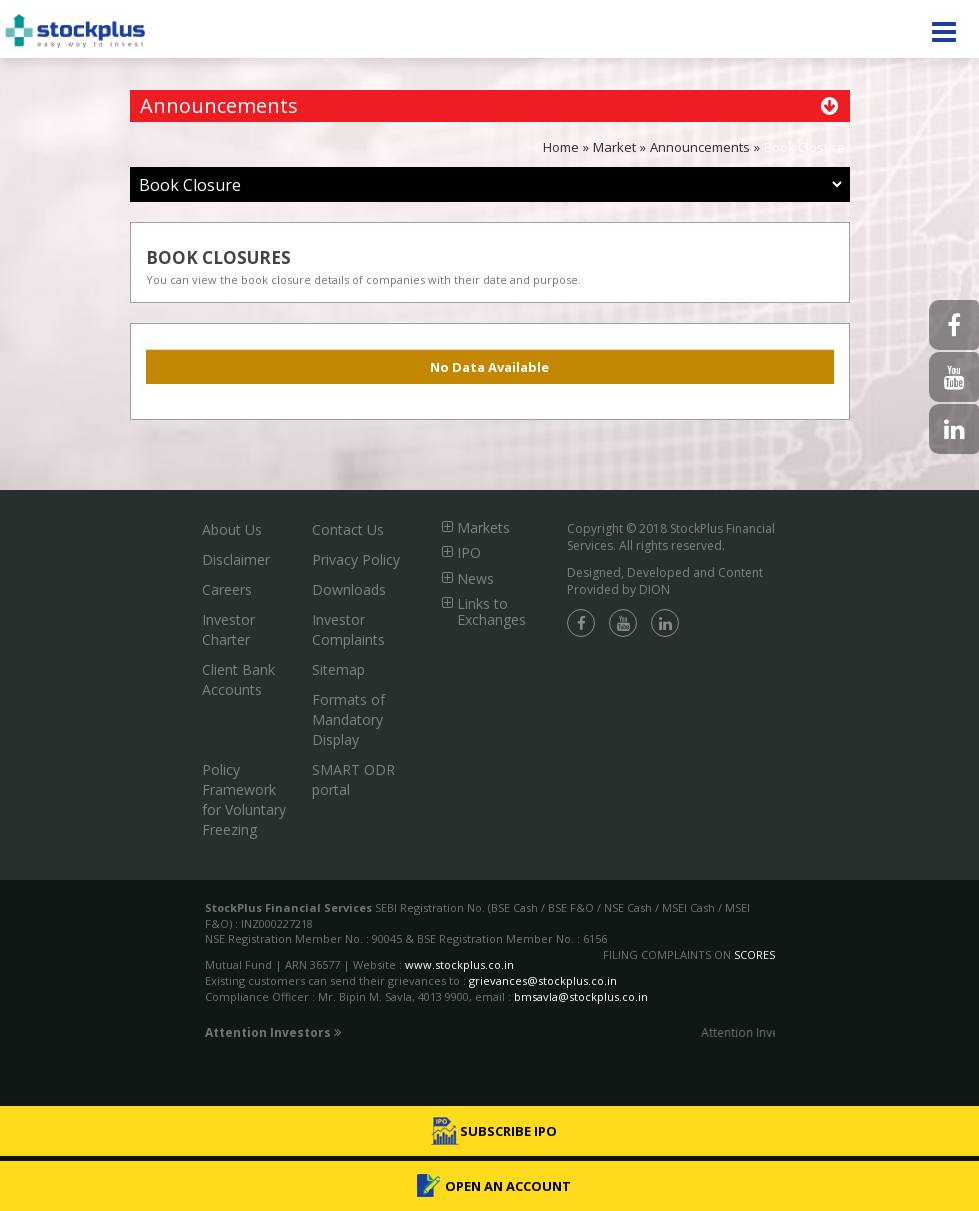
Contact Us (348, 529)
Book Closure (804, 147)
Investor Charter (228, 629)
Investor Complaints (348, 629)
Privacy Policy (356, 559)
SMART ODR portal (353, 779)
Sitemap (338, 669)
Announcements (700, 147)
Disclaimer (236, 559)
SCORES (754, 954)
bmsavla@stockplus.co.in (581, 996)
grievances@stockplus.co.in (543, 980)
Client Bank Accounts (238, 679)
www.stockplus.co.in (458, 964)
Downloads (349, 589)
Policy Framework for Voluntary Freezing (244, 799)
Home (561, 147)
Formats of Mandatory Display (348, 719)
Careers (227, 589)
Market (614, 147)
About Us (232, 529)
